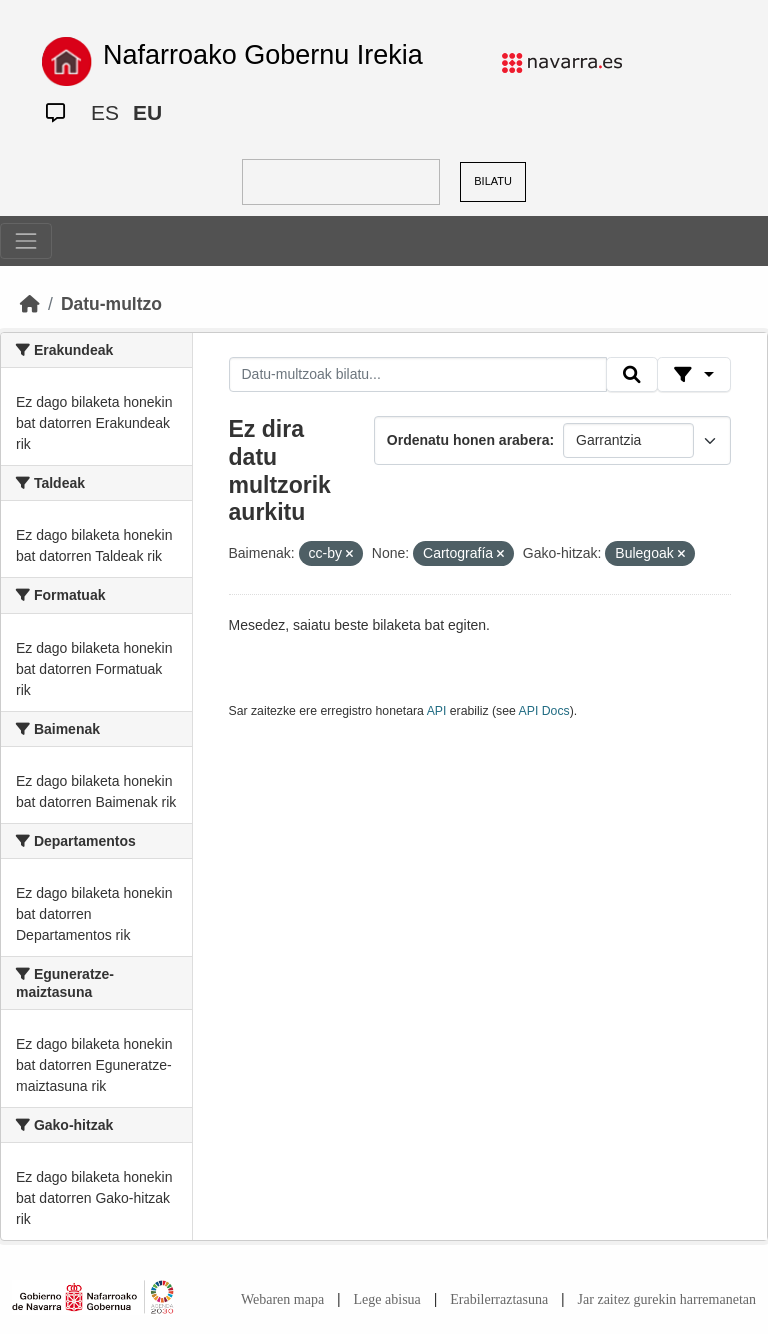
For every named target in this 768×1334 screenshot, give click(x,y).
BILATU (493, 181)
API (437, 711)
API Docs (544, 711)
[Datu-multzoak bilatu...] (418, 375)
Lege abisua (387, 1299)
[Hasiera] (30, 304)
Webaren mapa (282, 1299)
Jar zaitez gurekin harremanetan (667, 1299)
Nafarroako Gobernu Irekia (263, 55)
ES (105, 112)
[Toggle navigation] (26, 241)
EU (147, 112)
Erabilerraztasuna (499, 1299)
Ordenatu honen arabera (468, 440)
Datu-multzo (111, 304)
